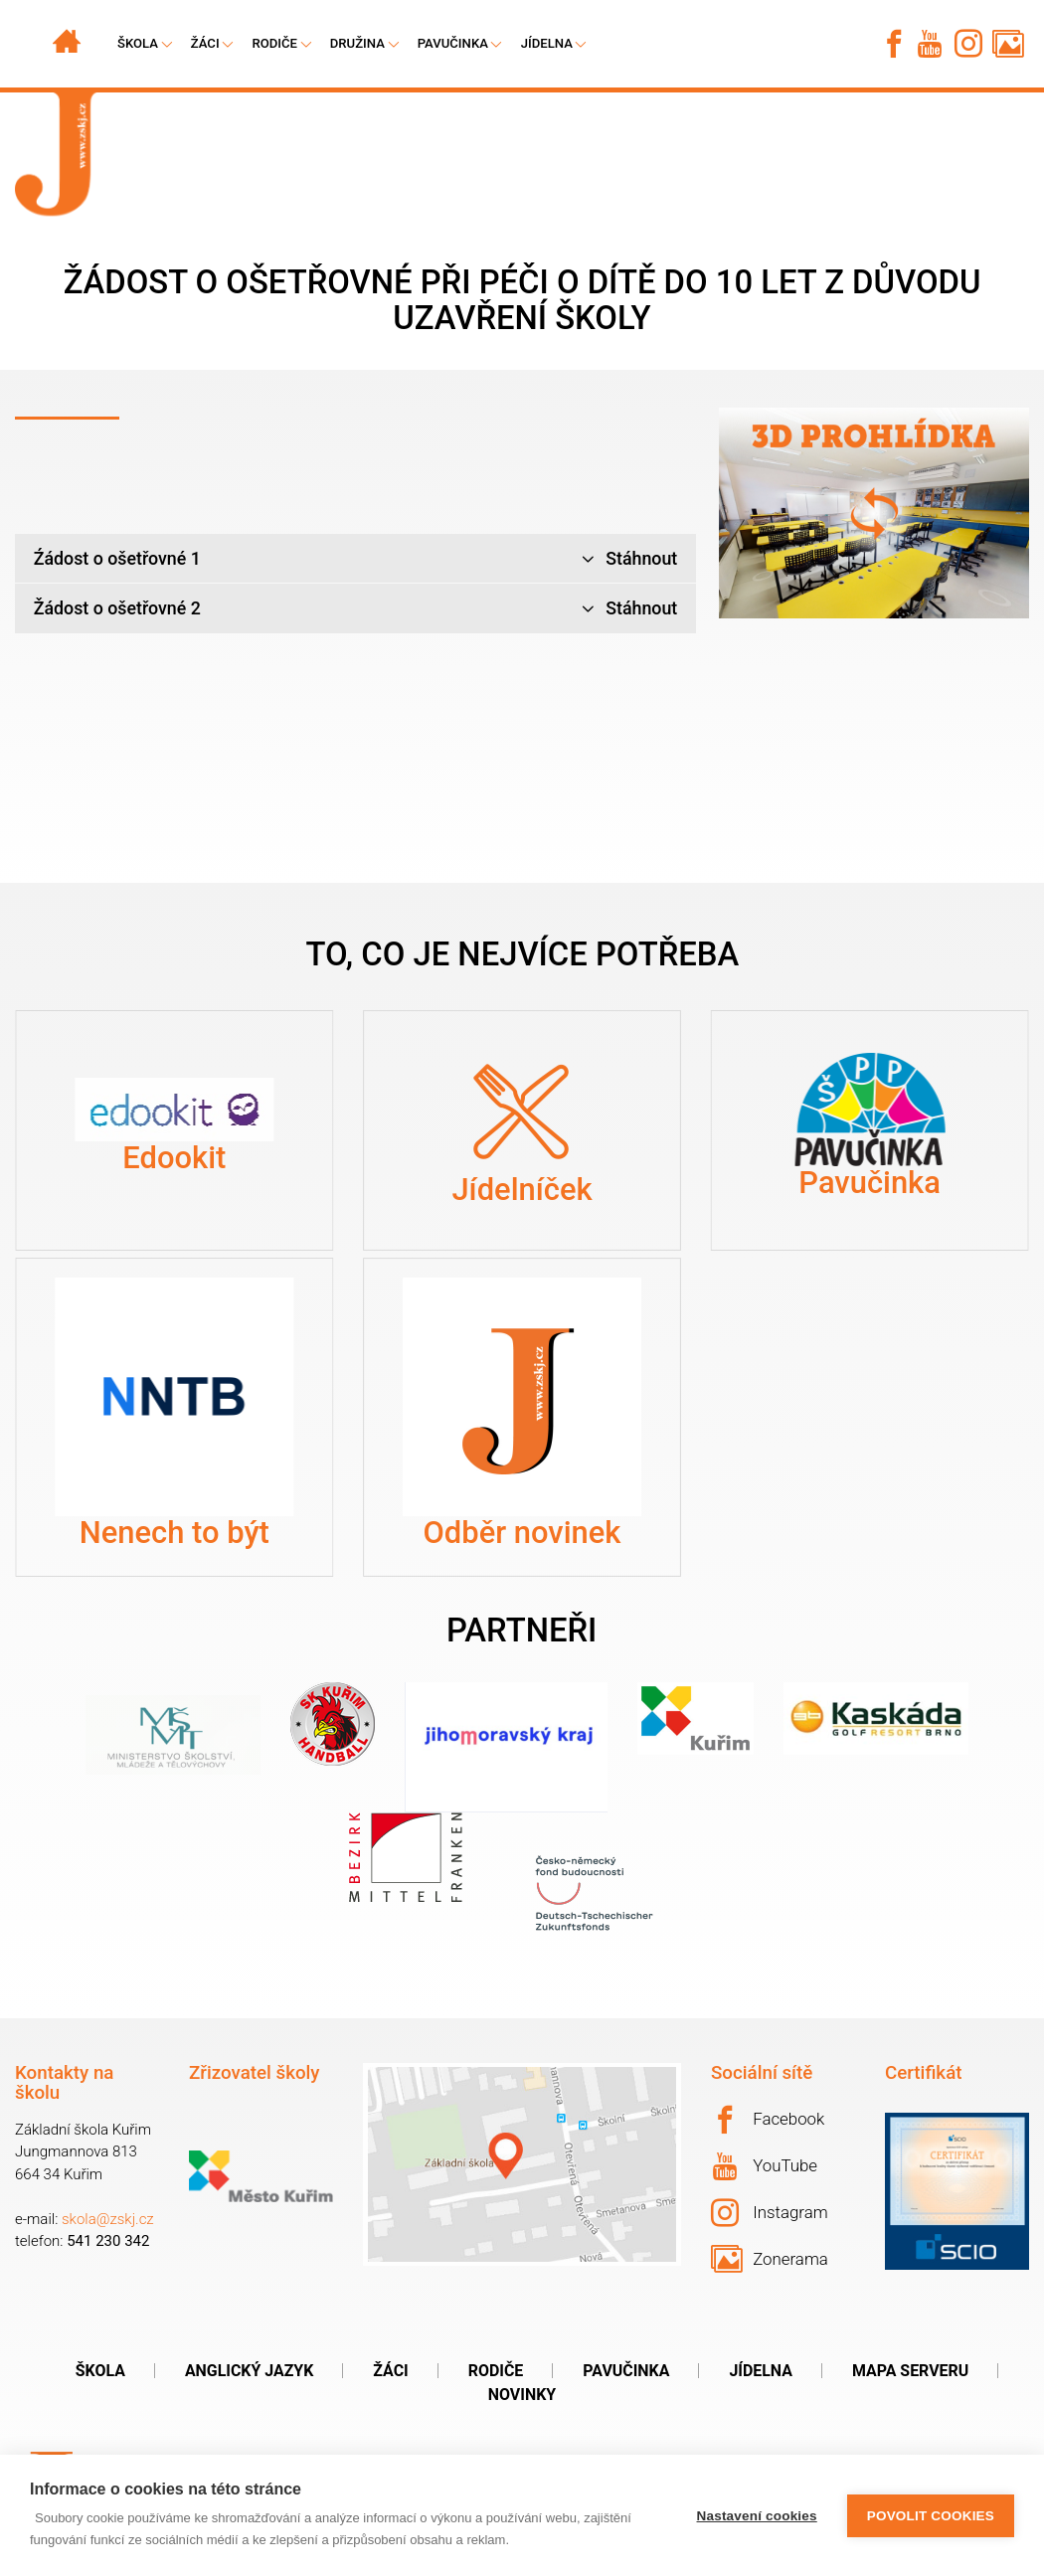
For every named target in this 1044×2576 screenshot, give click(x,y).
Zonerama (769, 2259)
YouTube (765, 2166)
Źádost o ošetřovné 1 (356, 559)
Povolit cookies (930, 2515)
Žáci (390, 2370)
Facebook (767, 2120)
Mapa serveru (910, 2370)
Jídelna (547, 43)
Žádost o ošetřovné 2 (356, 609)
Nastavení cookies (757, 2515)
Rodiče (274, 43)
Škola (100, 2370)
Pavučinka (453, 43)
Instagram (769, 2213)
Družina (357, 43)
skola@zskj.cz (108, 2219)
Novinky (522, 2394)
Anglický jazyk (249, 2370)
